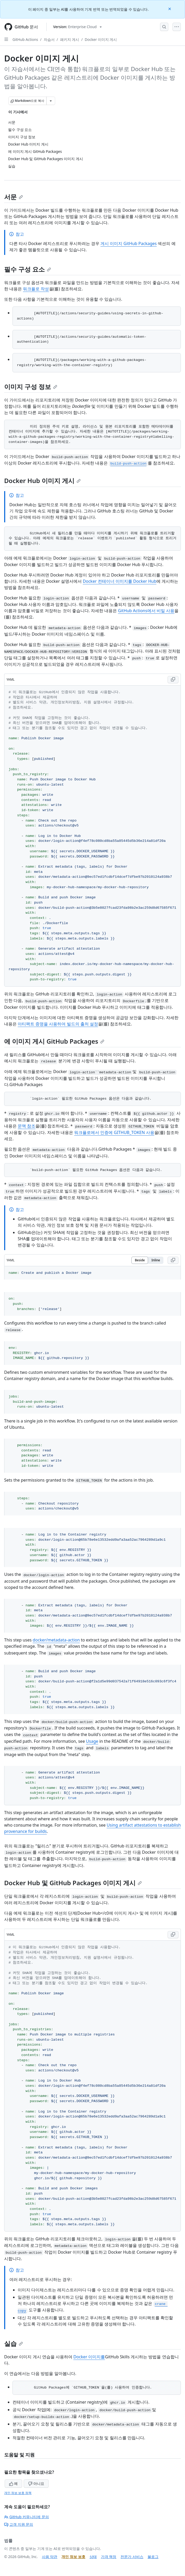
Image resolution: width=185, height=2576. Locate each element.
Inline (155, 1260)
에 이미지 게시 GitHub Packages (54, 1041)
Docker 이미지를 (89, 2357)
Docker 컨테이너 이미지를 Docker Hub (119, 581)
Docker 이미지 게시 (101, 39)
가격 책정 (109, 2556)
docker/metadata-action (56, 1640)
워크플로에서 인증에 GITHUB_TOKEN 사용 (114, 1132)
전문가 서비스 (131, 2556)
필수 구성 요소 (27, 269)
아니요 (36, 2483)
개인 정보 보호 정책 (17, 2493)
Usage (92, 1741)
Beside (140, 1260)
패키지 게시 (69, 39)
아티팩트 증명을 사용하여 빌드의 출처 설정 (58, 1024)
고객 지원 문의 (18, 2524)
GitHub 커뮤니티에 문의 (26, 2516)
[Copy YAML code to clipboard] (173, 679)
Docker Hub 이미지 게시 (42, 480)
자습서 (49, 39)
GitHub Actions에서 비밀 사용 (146, 610)
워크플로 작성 (36, 289)
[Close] (170, 8)
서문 (13, 196)
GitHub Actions (25, 39)
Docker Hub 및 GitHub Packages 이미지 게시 (73, 1882)
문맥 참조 (26, 1126)
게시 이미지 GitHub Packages (128, 243)
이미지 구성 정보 (30, 386)
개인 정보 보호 (73, 2556)
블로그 (153, 2556)
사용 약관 (50, 2556)
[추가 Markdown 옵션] (50, 101)
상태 (93, 2556)
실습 (13, 2343)
